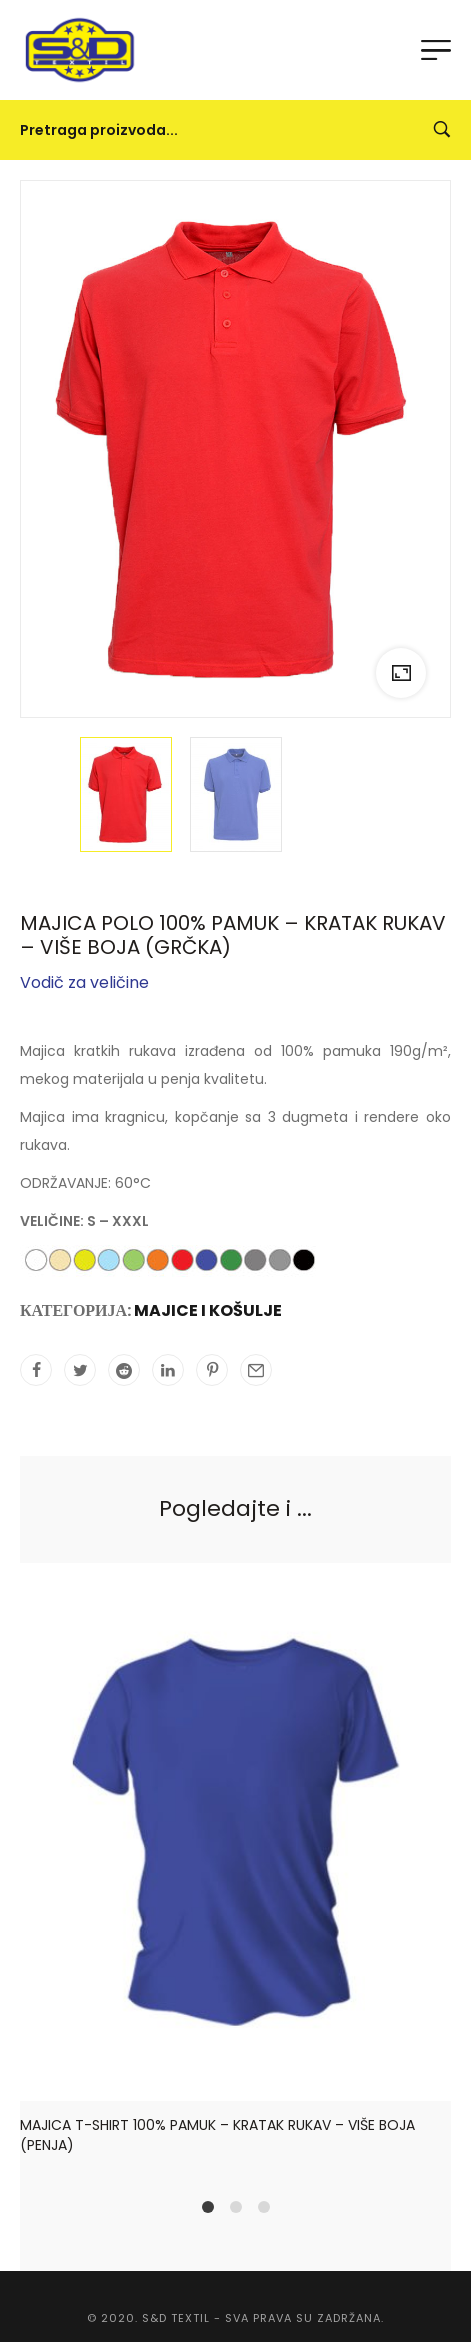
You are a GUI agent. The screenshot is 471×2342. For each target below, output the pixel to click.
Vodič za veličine (84, 982)
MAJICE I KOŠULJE (208, 1310)
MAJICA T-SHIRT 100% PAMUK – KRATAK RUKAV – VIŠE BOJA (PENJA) (217, 2134)
